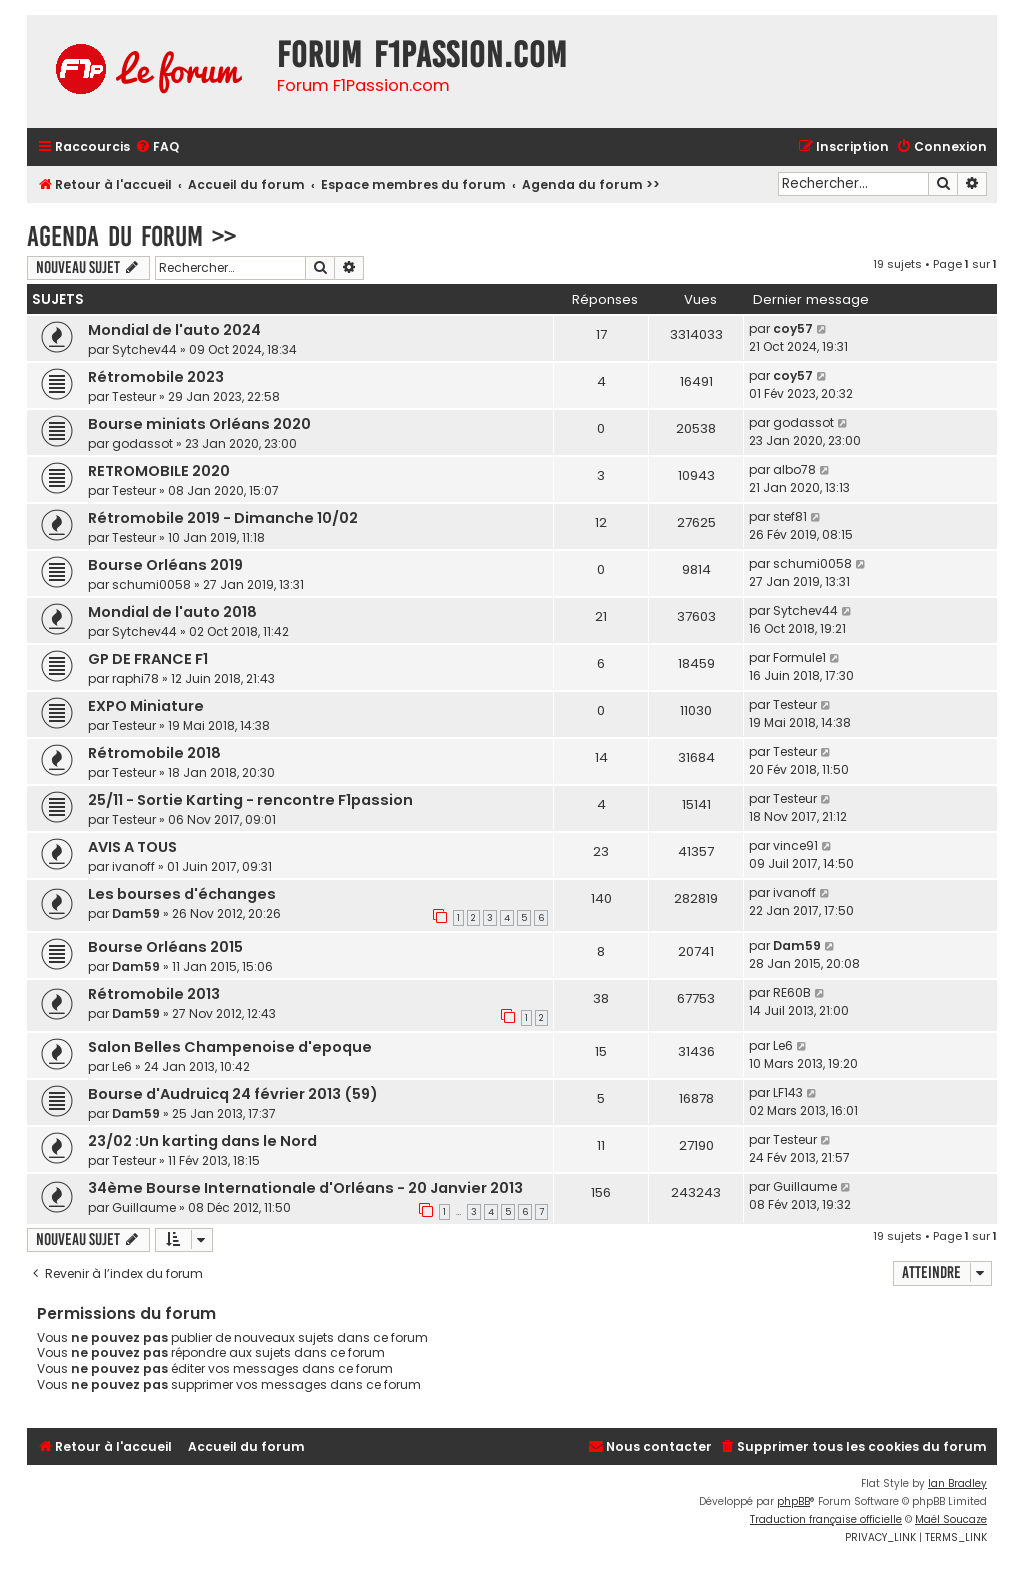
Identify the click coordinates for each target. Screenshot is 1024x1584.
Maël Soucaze (951, 1519)
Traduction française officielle (826, 1519)
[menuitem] (157, 147)
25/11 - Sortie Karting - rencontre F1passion (250, 800)
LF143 (788, 1092)
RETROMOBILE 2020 (159, 471)
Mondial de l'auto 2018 (172, 612)
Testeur (134, 396)
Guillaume (144, 1207)
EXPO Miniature (146, 706)
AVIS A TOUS (132, 847)
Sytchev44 (144, 349)
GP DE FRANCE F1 (148, 659)
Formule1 (799, 657)
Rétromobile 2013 (154, 994)
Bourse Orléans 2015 (165, 947)
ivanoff (133, 866)
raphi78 (135, 678)
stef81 (790, 516)
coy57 (793, 328)
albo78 (794, 469)
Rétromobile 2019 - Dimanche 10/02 (223, 518)
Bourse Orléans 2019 (165, 565)
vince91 (795, 845)
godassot (142, 443)
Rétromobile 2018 (154, 753)
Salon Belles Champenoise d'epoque (230, 1047)
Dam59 (136, 913)
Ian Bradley (957, 1483)
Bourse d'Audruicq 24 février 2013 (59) (233, 1094)
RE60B (792, 992)
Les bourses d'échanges (182, 894)
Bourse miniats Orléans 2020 (199, 424)
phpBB (793, 1501)
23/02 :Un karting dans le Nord (202, 1141)
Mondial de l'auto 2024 (174, 330)
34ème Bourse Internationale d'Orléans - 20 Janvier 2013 (305, 1188)
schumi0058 (151, 584)
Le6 (122, 1066)
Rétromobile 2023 (156, 377)
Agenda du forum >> (131, 236)
